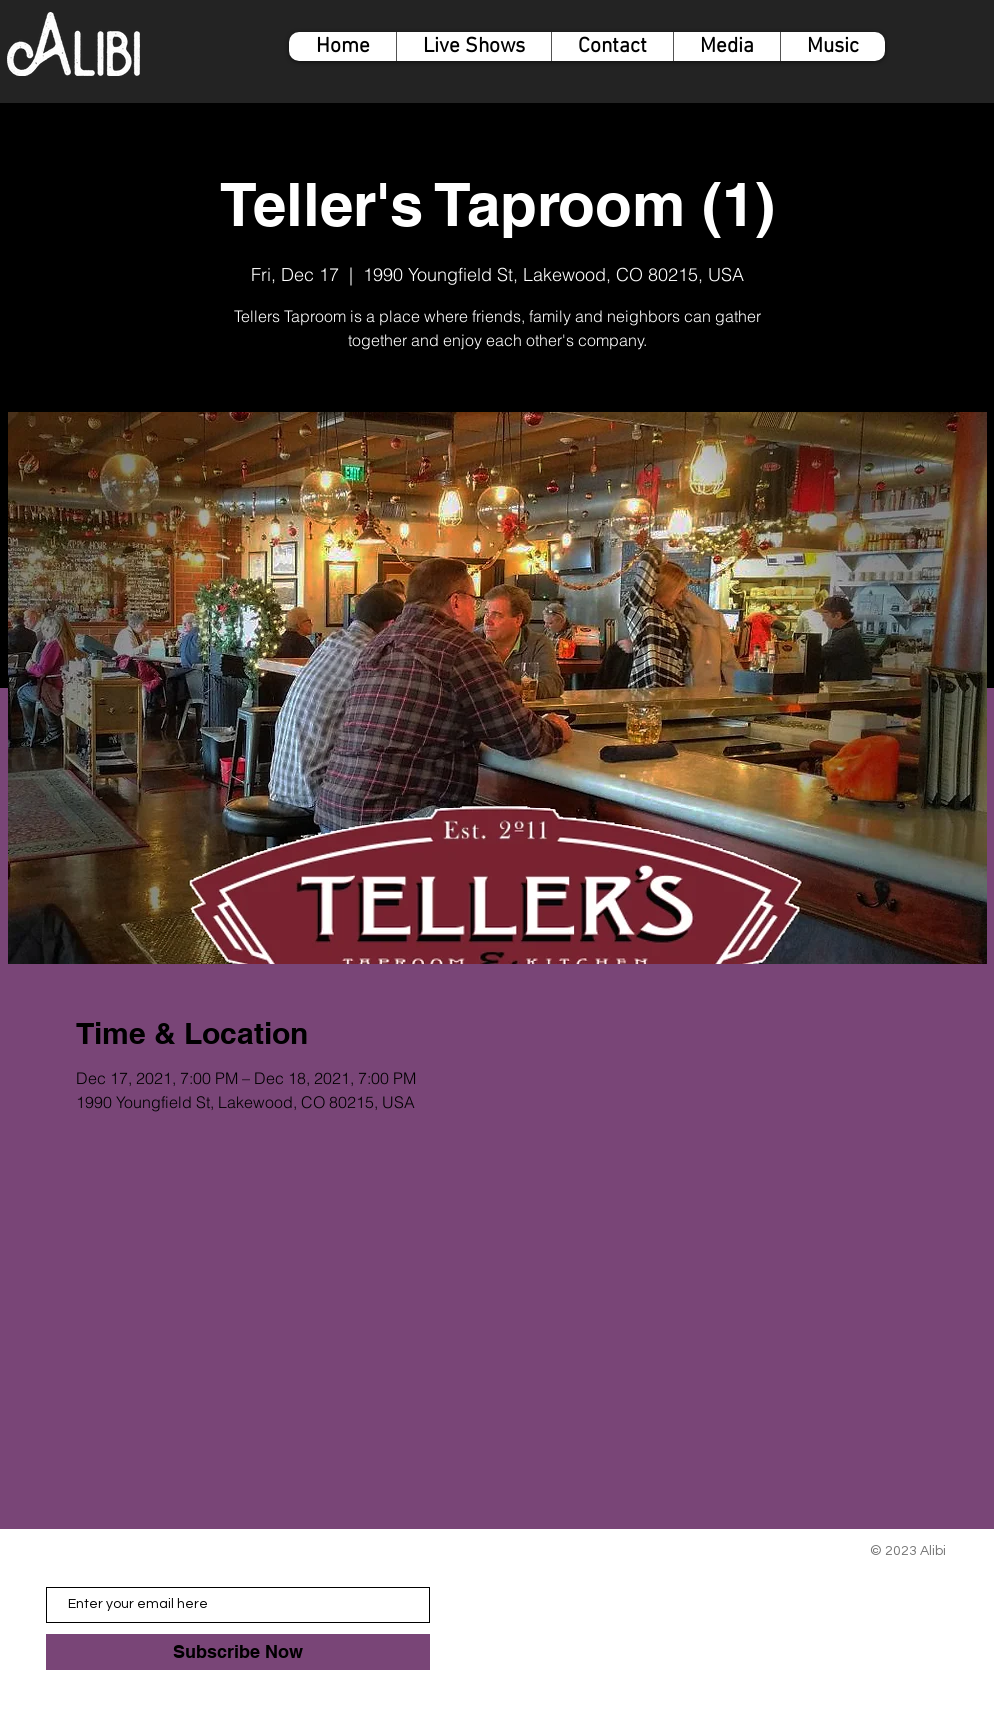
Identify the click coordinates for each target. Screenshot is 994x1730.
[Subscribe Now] (238, 1652)
